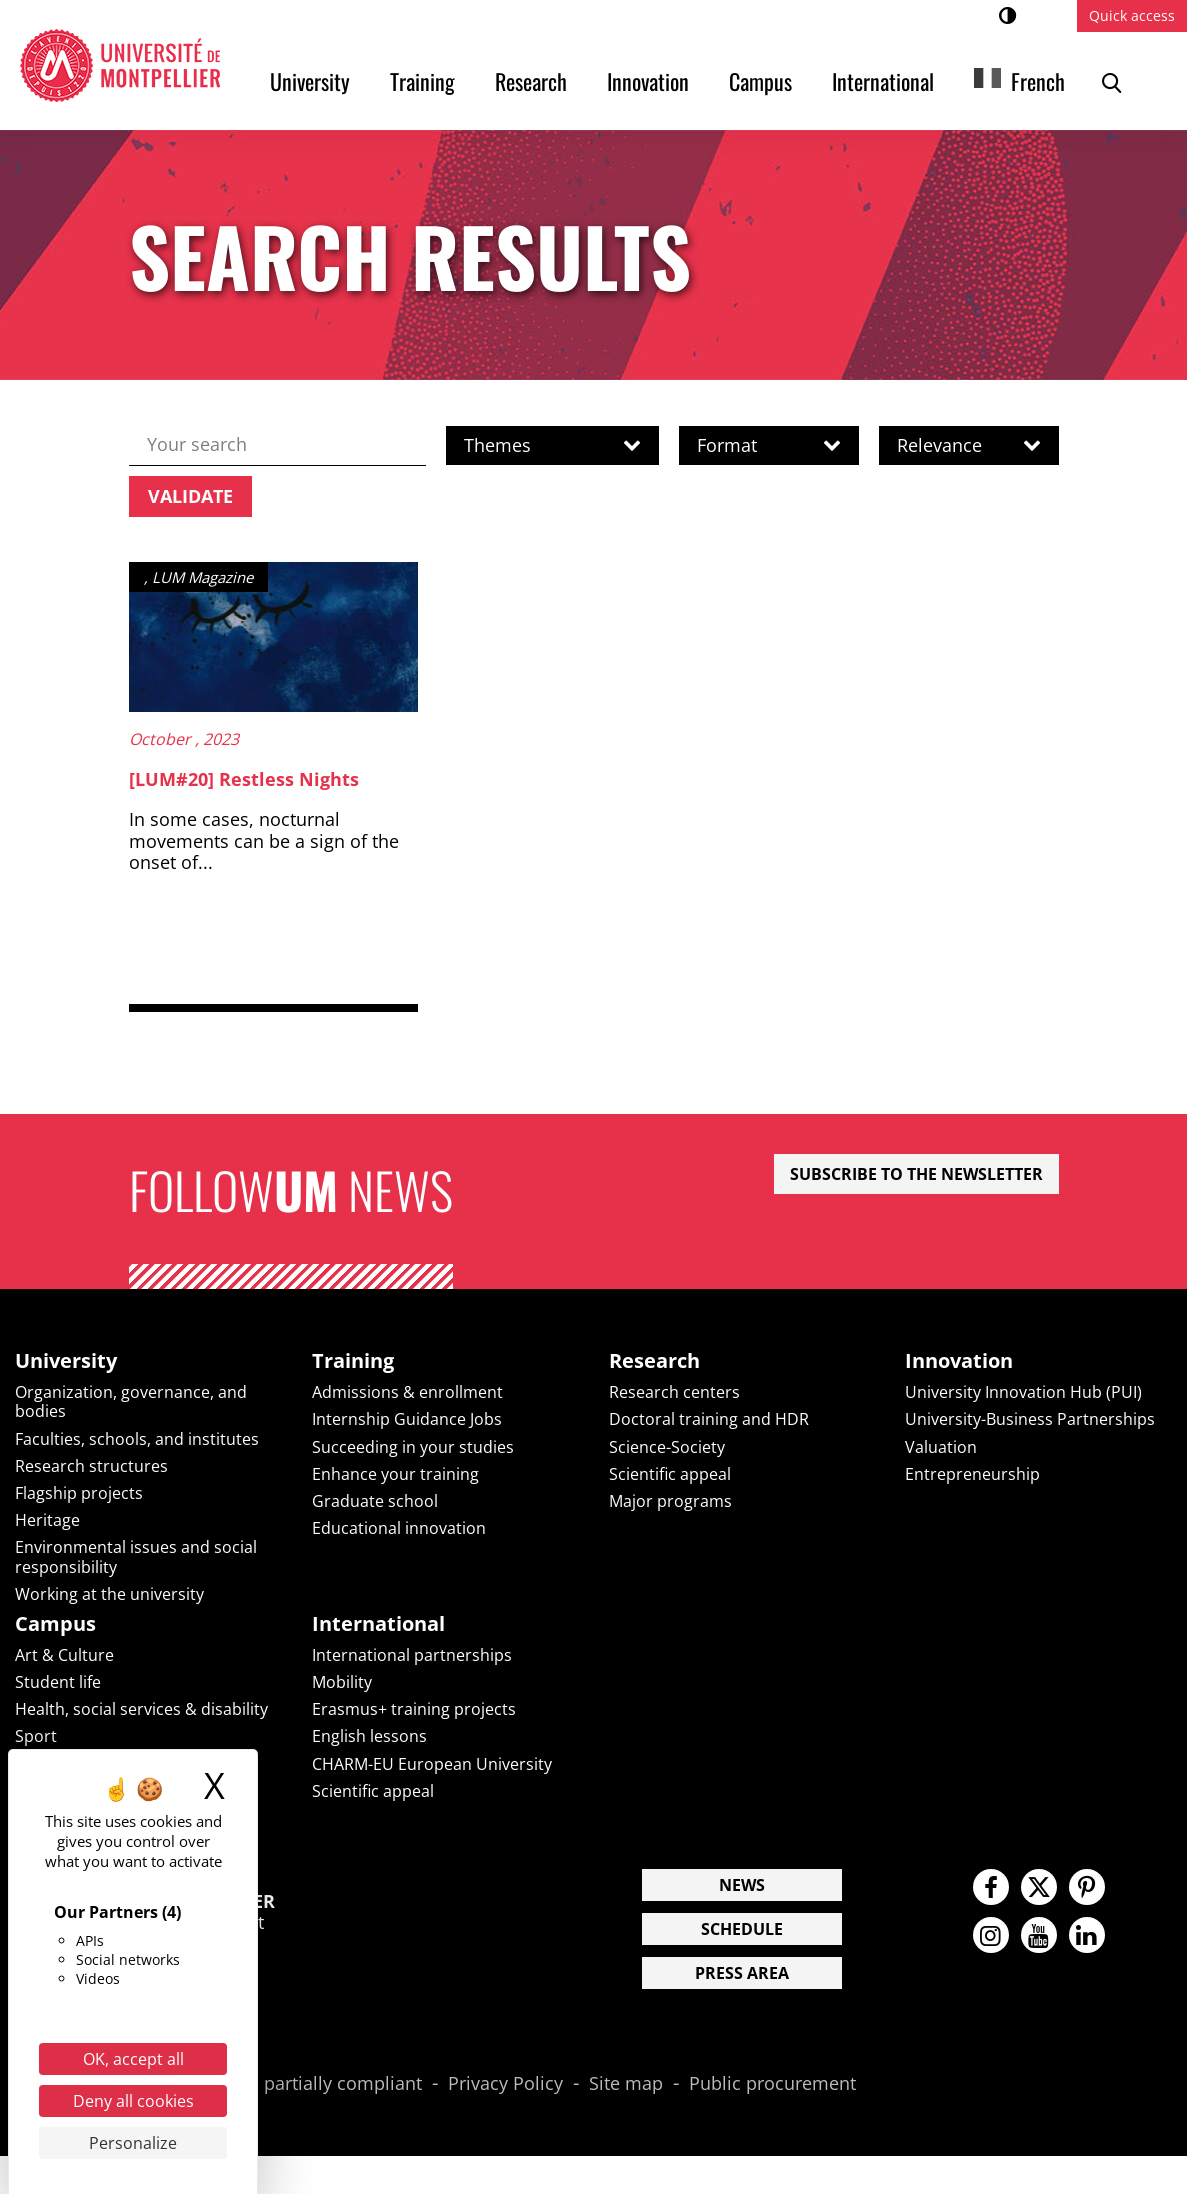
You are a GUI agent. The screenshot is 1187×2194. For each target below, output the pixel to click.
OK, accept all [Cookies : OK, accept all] (133, 2059)
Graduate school (375, 1501)
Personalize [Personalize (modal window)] (133, 2143)
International (883, 81)
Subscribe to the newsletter (916, 1174)
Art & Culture (64, 1655)
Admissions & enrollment (407, 1392)
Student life (58, 1682)
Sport (36, 1736)
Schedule (742, 1929)
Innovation (648, 81)
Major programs (670, 1501)
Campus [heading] (55, 1624)
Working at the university (109, 1594)
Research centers (674, 1392)
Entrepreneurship (972, 1474)
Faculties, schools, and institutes (137, 1439)
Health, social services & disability (141, 1709)
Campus (760, 81)
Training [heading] (353, 1361)
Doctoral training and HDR (709, 1419)
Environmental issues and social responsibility (136, 1556)
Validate (190, 496)
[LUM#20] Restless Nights (244, 779)
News (742, 1885)
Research (531, 81)
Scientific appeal (670, 1474)
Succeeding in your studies (413, 1447)
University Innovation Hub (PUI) (1023, 1392)
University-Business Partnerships (1030, 1419)
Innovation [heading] (959, 1361)
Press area (742, 1973)
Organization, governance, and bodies (131, 1401)
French (1038, 81)
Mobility (342, 1682)
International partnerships (412, 1655)
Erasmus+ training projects (414, 1709)
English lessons (369, 1736)
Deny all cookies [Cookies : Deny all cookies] (133, 2101)
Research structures (91, 1466)
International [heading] (378, 1624)
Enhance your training (395, 1474)
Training (422, 81)
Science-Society (667, 1447)
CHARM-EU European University (432, 1764)
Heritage (47, 1520)
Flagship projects (79, 1493)
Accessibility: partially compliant (286, 2084)
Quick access (1132, 15)
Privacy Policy (505, 2084)
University (310, 81)
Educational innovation (399, 1528)
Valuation (941, 1447)
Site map (626, 2084)
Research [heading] (654, 1361)
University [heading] (66, 1361)
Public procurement (772, 2084)
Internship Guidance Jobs (407, 1419)
